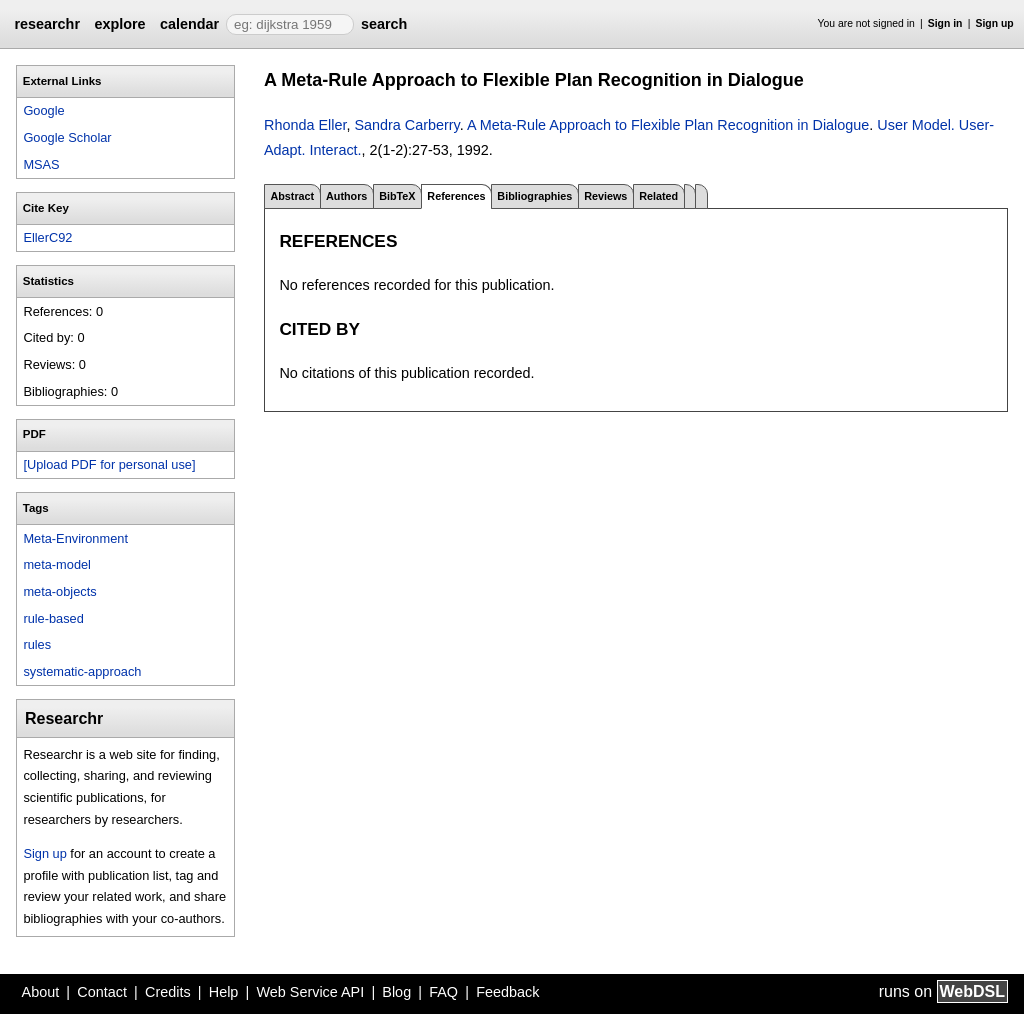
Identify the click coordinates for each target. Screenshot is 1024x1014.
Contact (102, 992)
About (41, 992)
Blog (396, 992)
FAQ (443, 992)
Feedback (507, 992)
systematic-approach (82, 671)
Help (224, 992)
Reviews (605, 196)
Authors (346, 196)
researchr (47, 24)
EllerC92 (47, 237)
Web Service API (310, 992)
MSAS (41, 164)
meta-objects (59, 591)
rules (37, 644)
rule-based (53, 618)
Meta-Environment (75, 538)
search (384, 24)
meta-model (57, 564)
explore (119, 24)
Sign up (995, 23)
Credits (168, 992)
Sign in (945, 23)
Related (658, 196)
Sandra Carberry (406, 125)
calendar (189, 24)
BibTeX (397, 196)
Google (43, 110)
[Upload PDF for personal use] (109, 464)
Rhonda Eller (305, 125)
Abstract (292, 196)
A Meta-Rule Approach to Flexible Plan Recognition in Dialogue (668, 125)
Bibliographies (534, 196)
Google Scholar (67, 137)
